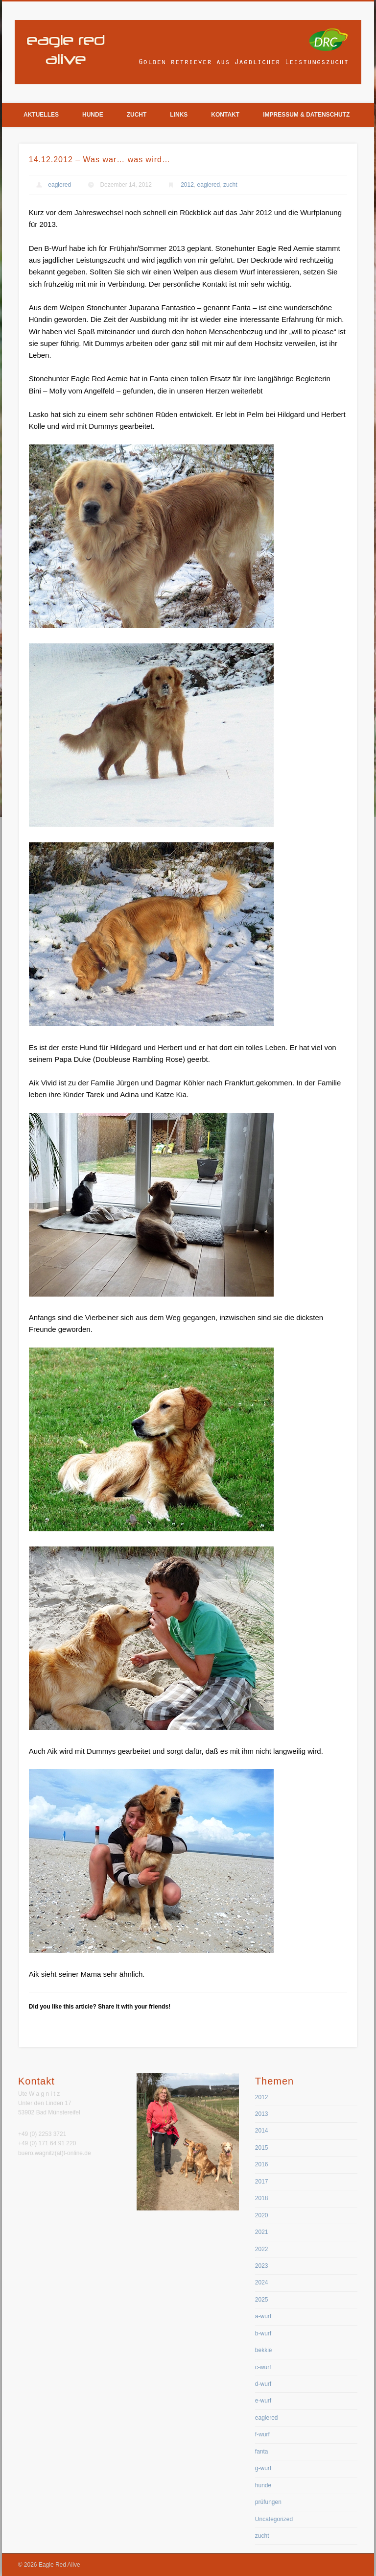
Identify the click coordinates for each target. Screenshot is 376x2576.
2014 (261, 2130)
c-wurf (263, 2367)
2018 (261, 2198)
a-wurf (263, 2316)
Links (179, 114)
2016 (261, 2164)
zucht (230, 184)
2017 (261, 2181)
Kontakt (225, 114)
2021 (261, 2232)
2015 (261, 2147)
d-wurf (263, 2383)
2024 (261, 2282)
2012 (187, 184)
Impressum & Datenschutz (306, 114)
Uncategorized (274, 2519)
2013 (261, 2113)
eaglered (59, 184)
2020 (261, 2215)
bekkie (263, 2350)
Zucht (137, 114)
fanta (261, 2451)
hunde (263, 2485)
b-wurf (263, 2333)
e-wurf (263, 2400)
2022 (261, 2249)
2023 (261, 2265)
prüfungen (268, 2502)
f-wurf (262, 2434)
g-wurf (263, 2468)
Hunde (92, 114)
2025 (261, 2299)
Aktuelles (41, 114)
